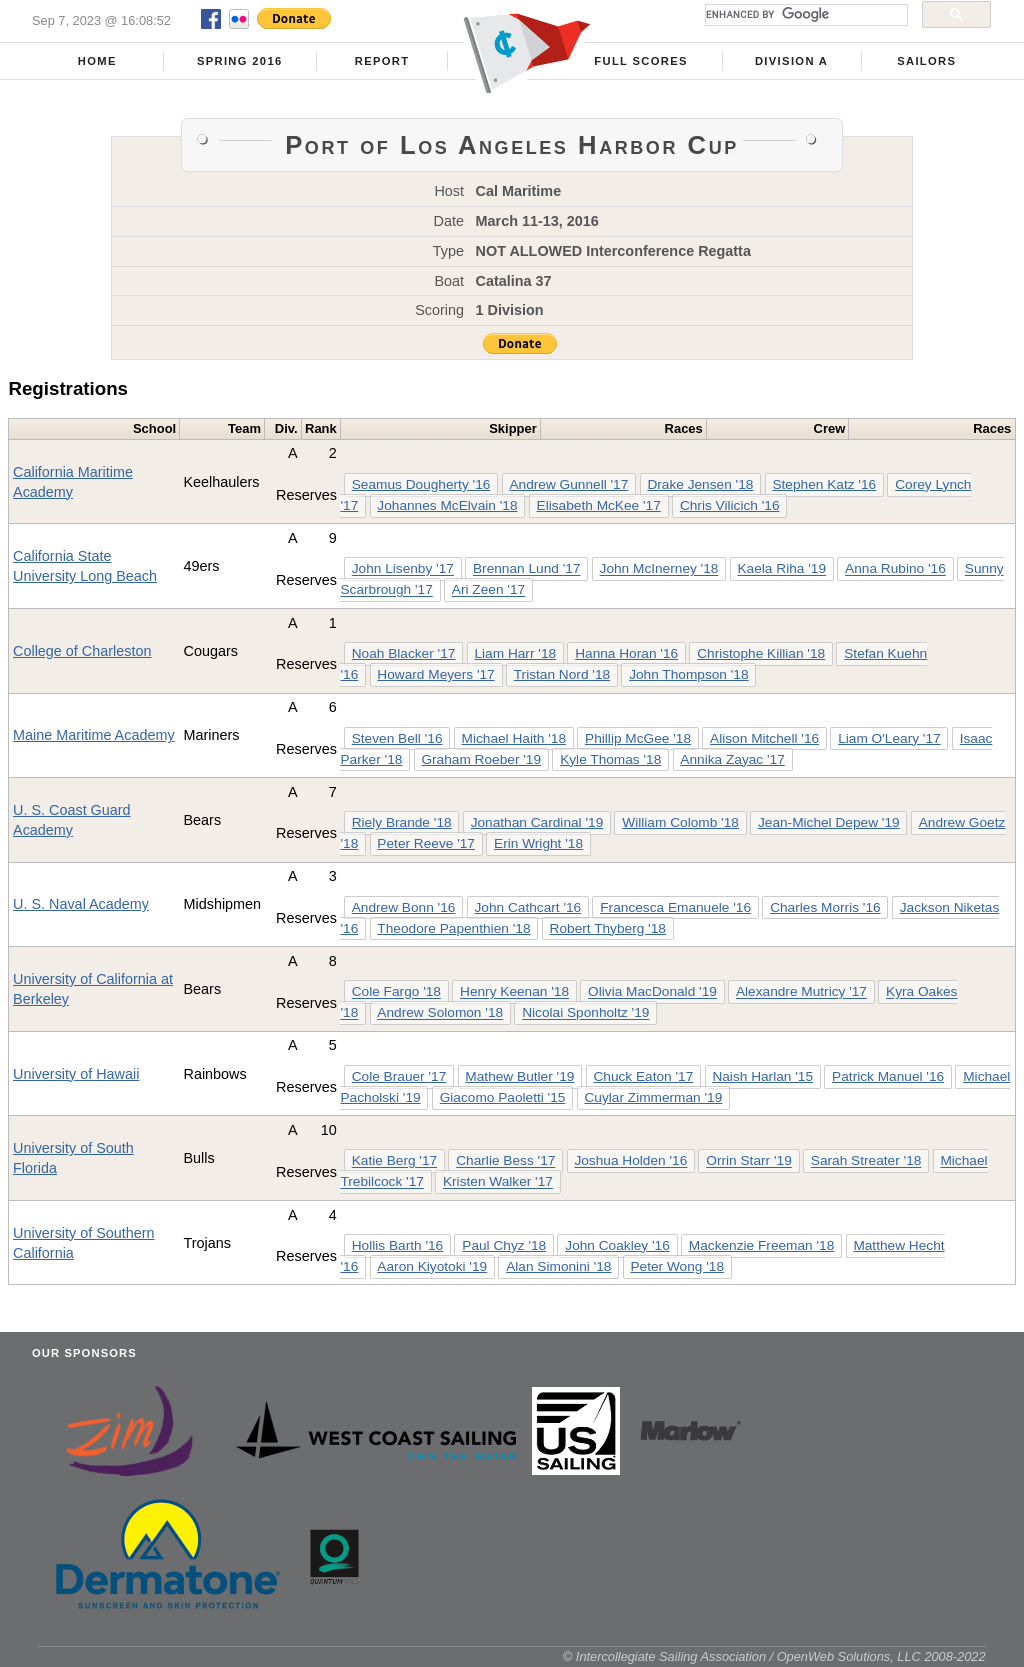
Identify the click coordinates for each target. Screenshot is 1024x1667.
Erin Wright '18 (538, 843)
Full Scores (641, 61)
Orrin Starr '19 (748, 1161)
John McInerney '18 (659, 569)
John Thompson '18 (688, 674)
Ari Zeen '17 (488, 590)
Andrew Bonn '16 (404, 907)
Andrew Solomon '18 (440, 1013)
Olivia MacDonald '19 (652, 992)
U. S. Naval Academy (81, 904)
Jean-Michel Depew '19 (829, 822)
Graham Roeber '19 (481, 759)
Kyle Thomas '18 (610, 759)
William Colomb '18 (680, 822)
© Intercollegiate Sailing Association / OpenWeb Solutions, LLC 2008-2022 (774, 1656)
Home (97, 61)
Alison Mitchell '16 (764, 738)
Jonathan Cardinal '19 (537, 822)
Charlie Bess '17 (505, 1161)
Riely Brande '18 (402, 822)
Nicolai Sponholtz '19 (585, 1013)
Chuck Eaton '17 (643, 1076)
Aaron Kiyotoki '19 (432, 1266)
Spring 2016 (240, 61)
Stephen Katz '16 (824, 484)
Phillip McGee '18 (638, 738)
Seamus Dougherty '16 (421, 484)
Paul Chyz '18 (504, 1245)
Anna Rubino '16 (895, 569)
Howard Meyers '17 (435, 674)
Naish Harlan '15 (762, 1076)
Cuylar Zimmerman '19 (653, 1097)
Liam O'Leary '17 (889, 738)
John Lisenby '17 (403, 569)
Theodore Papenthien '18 (453, 928)
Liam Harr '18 (515, 653)
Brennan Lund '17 (527, 569)
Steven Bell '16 (397, 738)
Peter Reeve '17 (426, 843)
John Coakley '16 (617, 1245)
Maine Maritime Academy (94, 735)
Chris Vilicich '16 (730, 505)
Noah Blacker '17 (404, 653)
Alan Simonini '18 (558, 1266)
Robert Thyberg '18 (608, 928)
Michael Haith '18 (514, 738)
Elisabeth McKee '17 (599, 505)
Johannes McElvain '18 (447, 505)
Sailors (926, 61)
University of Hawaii (76, 1074)
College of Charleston (82, 651)
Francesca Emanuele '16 (675, 907)
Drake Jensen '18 (700, 484)
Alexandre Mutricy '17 (801, 992)
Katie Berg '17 (394, 1161)
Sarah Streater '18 (866, 1161)
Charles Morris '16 (825, 907)
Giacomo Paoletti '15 (503, 1097)
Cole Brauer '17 (399, 1076)
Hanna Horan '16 (626, 653)
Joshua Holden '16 (630, 1161)
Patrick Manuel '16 (888, 1076)
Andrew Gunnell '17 (568, 484)
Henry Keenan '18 (514, 992)
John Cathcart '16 (527, 907)
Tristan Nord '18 (562, 674)
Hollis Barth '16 (398, 1245)
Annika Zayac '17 (732, 759)
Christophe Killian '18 (761, 653)
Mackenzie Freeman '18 (761, 1245)
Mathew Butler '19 (519, 1076)
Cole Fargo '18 (396, 992)
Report (382, 61)
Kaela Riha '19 (782, 569)
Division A (791, 61)
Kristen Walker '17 (498, 1182)
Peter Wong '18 (677, 1266)
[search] (804, 15)
